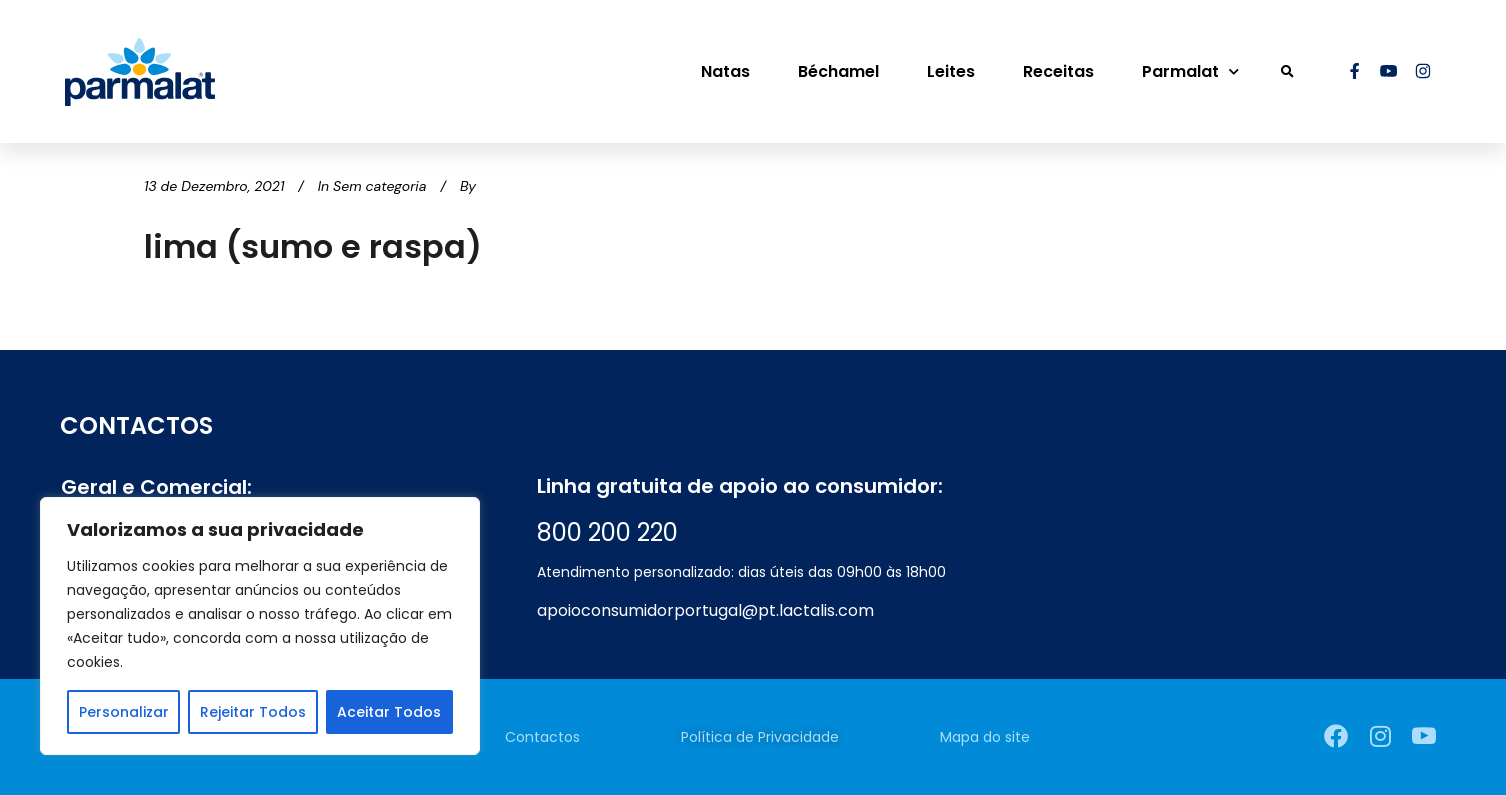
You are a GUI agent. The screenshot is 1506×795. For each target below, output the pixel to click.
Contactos (542, 737)
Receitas (1058, 71)
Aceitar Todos (389, 712)
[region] (260, 626)
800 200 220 (607, 532)
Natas (725, 71)
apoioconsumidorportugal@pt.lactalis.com (705, 610)
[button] (1287, 71)
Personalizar (124, 712)
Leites (951, 71)
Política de (760, 737)
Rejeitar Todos (253, 712)
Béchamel (838, 71)
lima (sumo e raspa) (313, 246)
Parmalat (1190, 71)
